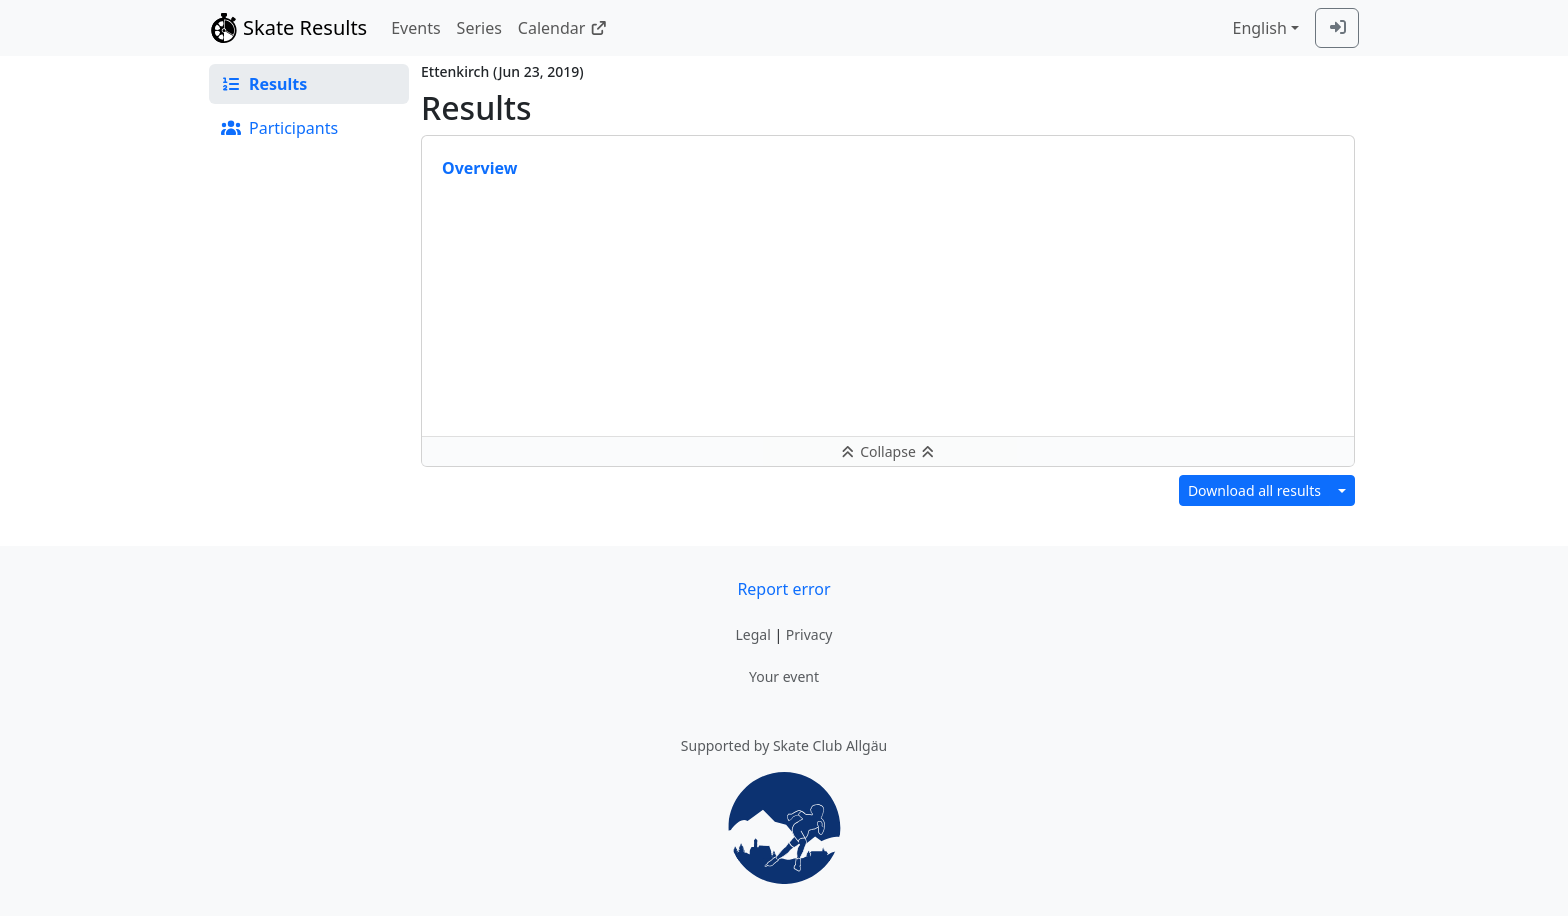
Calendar (562, 28)
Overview (479, 168)
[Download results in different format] (1342, 490)
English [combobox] (1259, 28)
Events (415, 28)
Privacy (809, 634)
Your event (784, 676)
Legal (752, 634)
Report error (783, 589)
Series (479, 28)
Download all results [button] (1254, 490)
